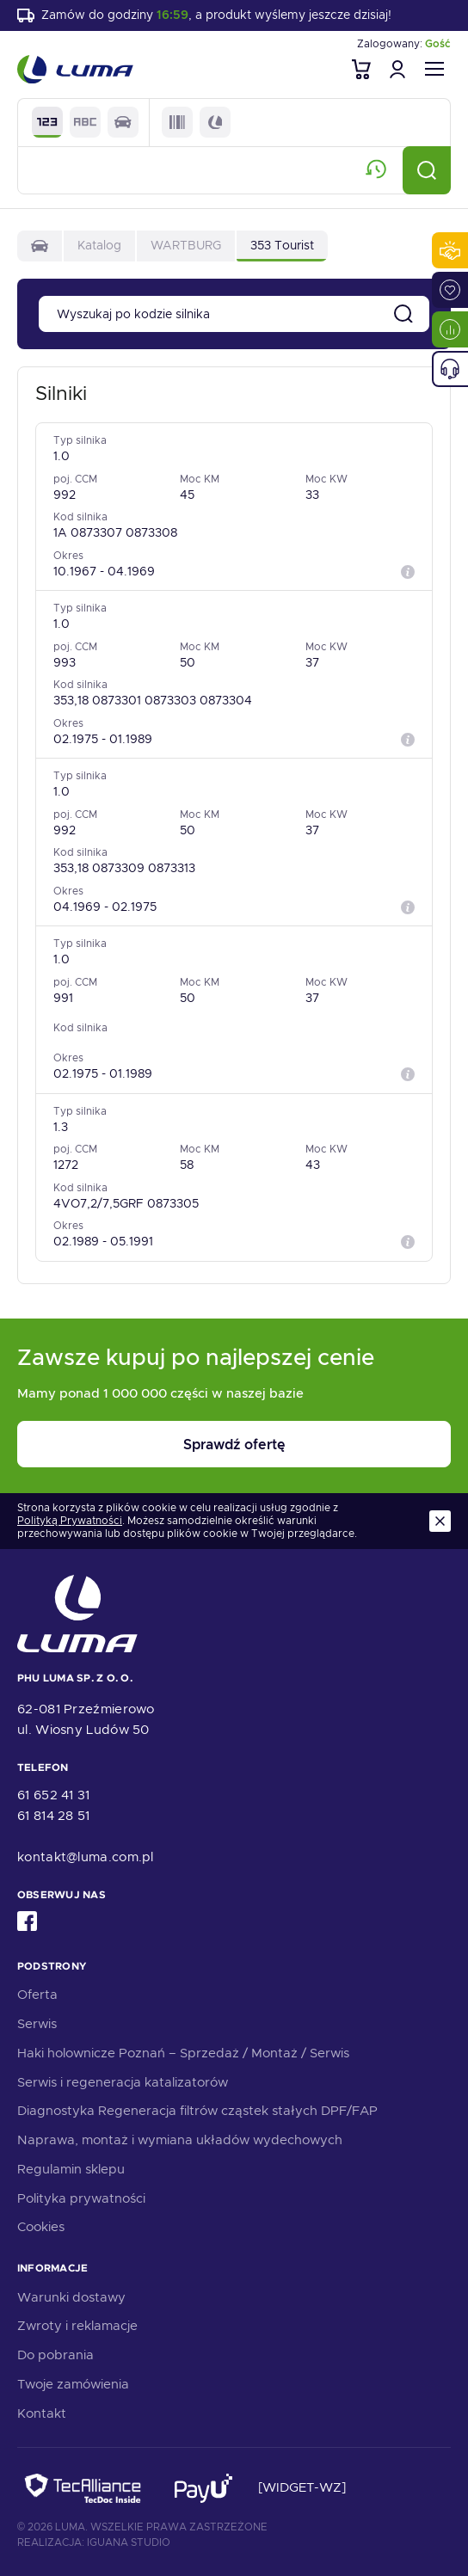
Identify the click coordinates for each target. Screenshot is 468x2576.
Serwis (37, 2024)
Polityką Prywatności (69, 1521)
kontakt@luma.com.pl (85, 1857)
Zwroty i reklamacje (77, 2325)
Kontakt (41, 2413)
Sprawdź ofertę (234, 1445)
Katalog (99, 245)
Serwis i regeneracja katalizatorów (122, 2082)
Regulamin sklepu (71, 2169)
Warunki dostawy (71, 2297)
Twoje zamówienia (73, 2384)
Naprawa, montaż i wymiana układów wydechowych (179, 2140)
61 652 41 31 (53, 1795)
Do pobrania (55, 2355)
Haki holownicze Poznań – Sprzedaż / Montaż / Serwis (183, 2053)
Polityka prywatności (81, 2198)
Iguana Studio (128, 2542)
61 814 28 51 (53, 1815)
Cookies (41, 2227)
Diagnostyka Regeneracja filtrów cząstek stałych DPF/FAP (197, 2110)
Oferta (37, 1994)
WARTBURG (186, 245)
